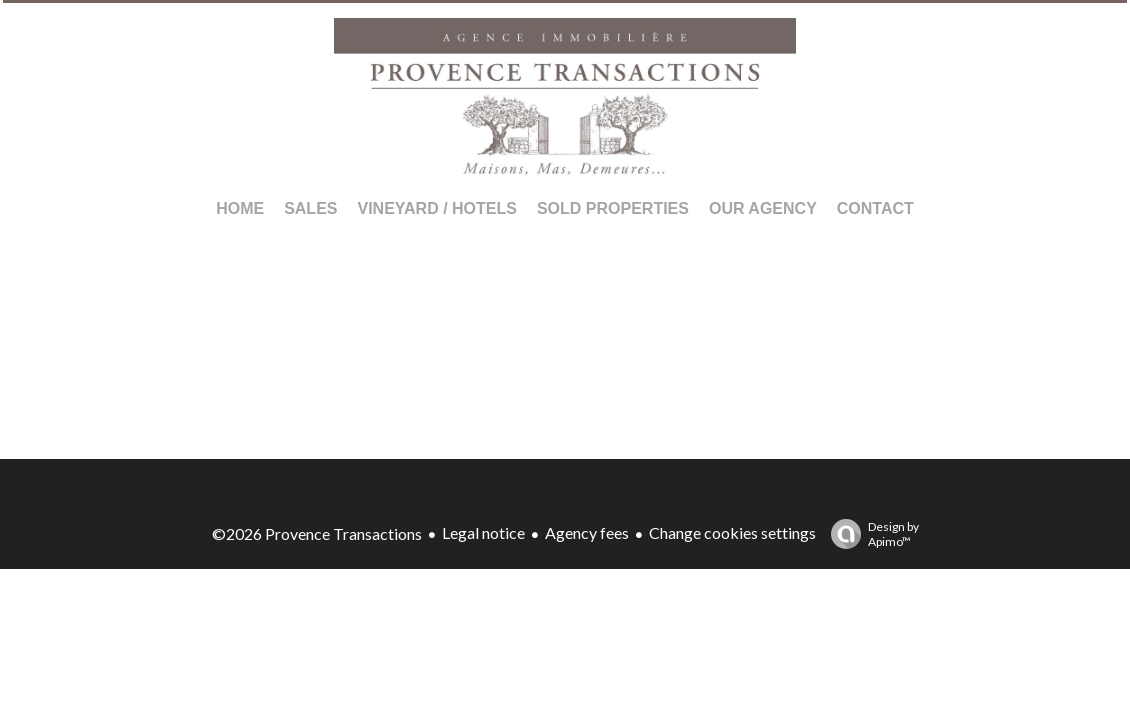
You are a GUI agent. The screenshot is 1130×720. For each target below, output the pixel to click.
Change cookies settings (732, 532)
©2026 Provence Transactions (317, 533)
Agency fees (587, 532)
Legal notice (483, 532)
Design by (870, 534)
